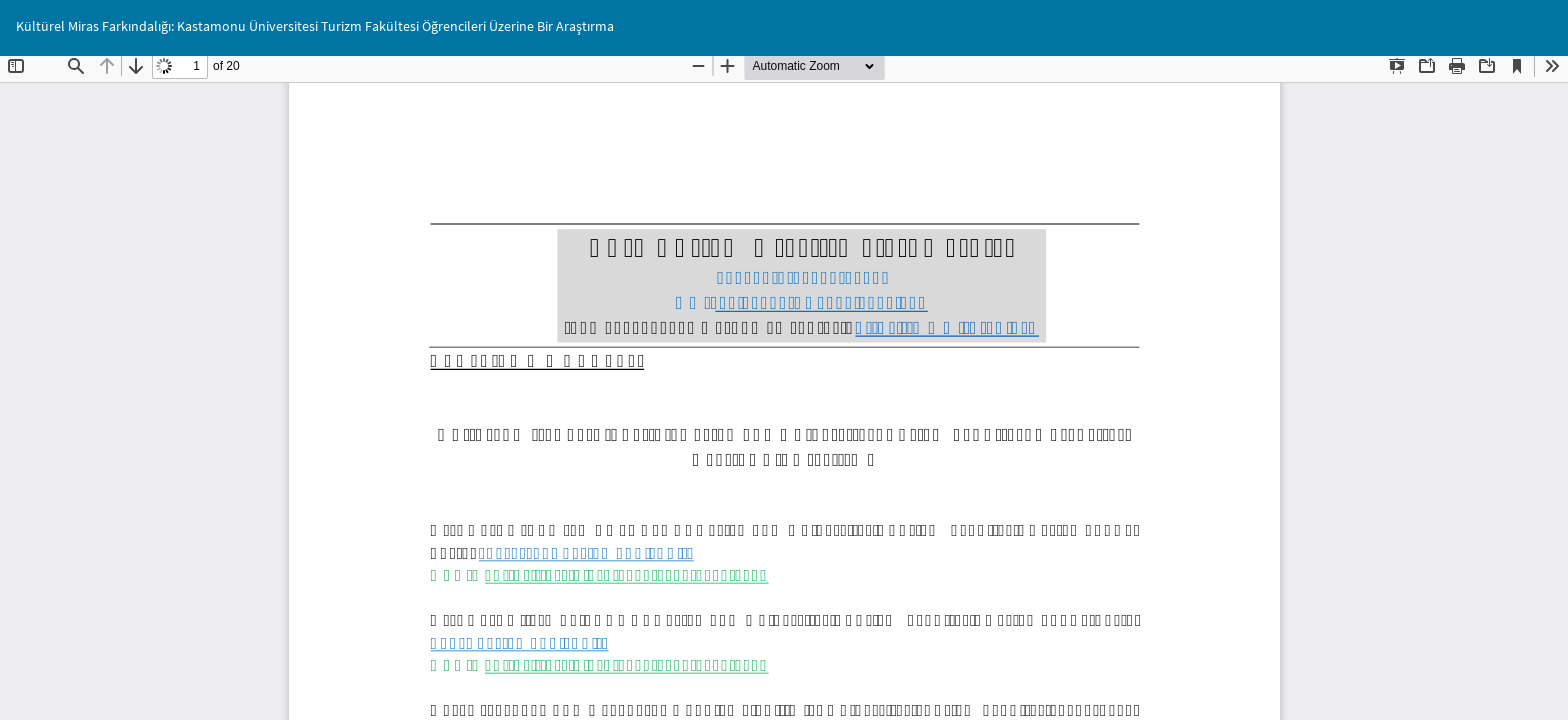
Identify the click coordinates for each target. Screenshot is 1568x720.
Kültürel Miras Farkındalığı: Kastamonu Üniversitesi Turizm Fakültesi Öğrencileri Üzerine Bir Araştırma (315, 26)
